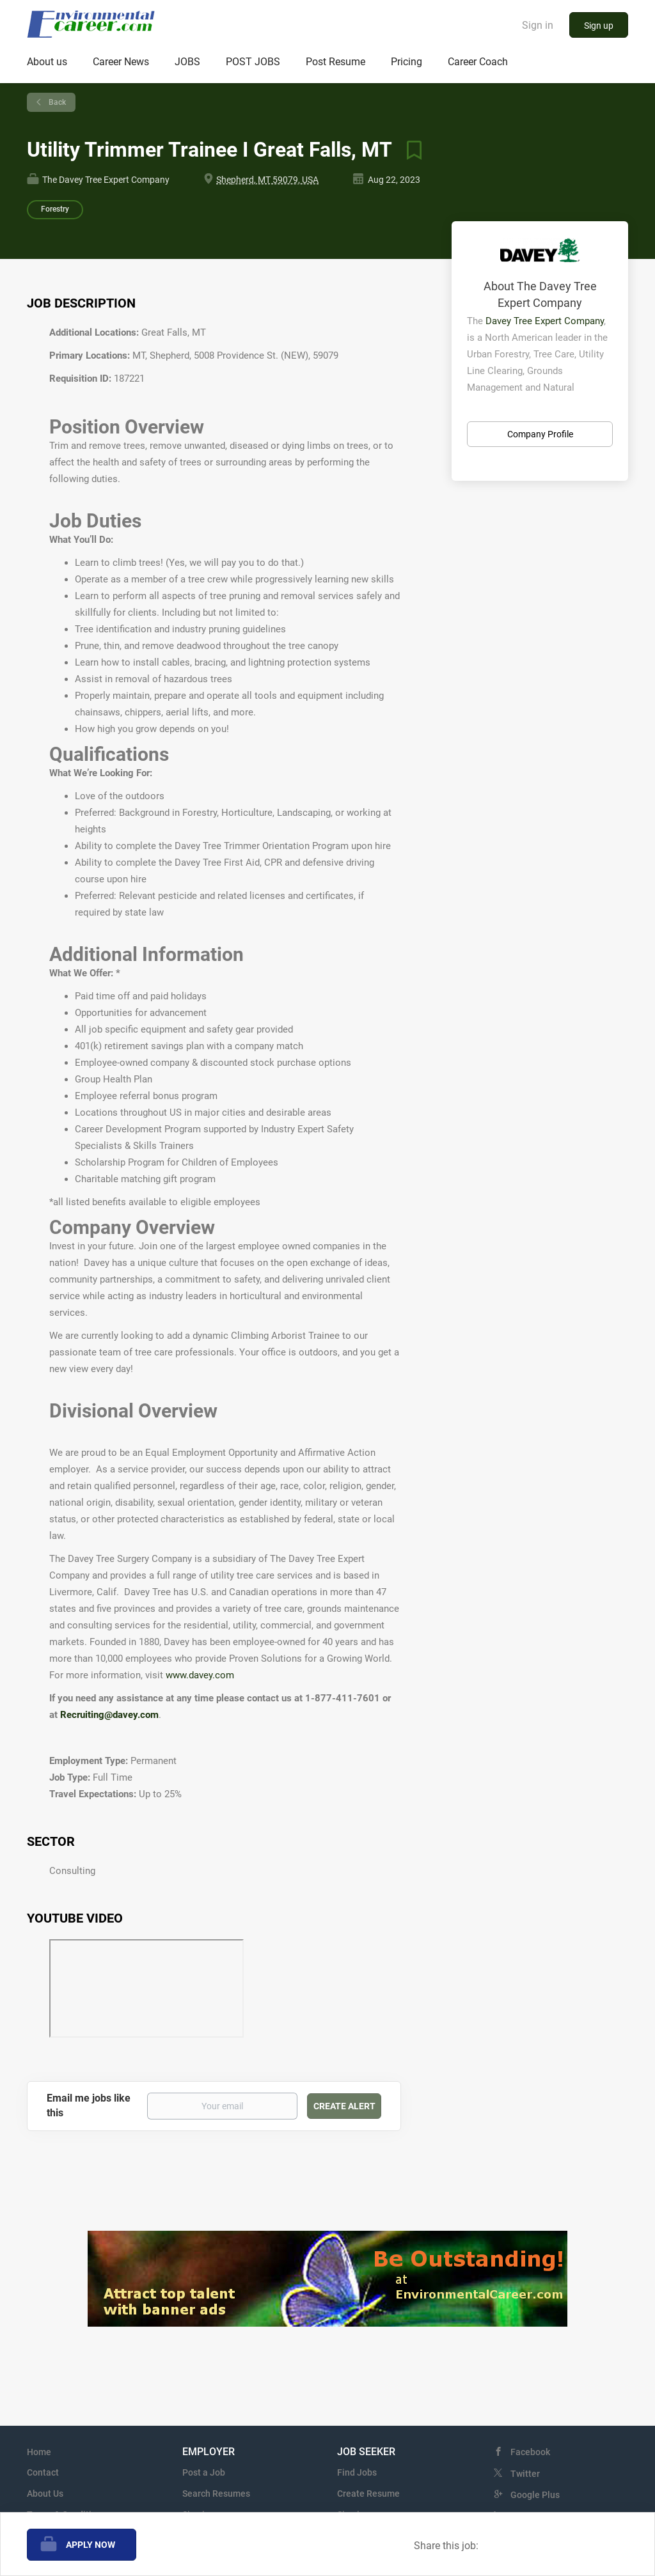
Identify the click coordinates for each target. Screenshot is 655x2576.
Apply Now (90, 2545)
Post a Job (203, 2472)
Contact (43, 2472)
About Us (45, 2493)
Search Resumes (216, 2493)
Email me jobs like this (88, 2105)
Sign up (598, 25)
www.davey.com (200, 1675)
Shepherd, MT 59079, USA (267, 180)
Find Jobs (357, 2472)
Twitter (525, 2474)
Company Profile (540, 434)
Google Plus (535, 2495)
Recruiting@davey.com (109, 1715)
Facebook (530, 2452)
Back (56, 102)
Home (39, 2452)
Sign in (537, 25)
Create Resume (368, 2493)
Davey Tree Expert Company (544, 321)
